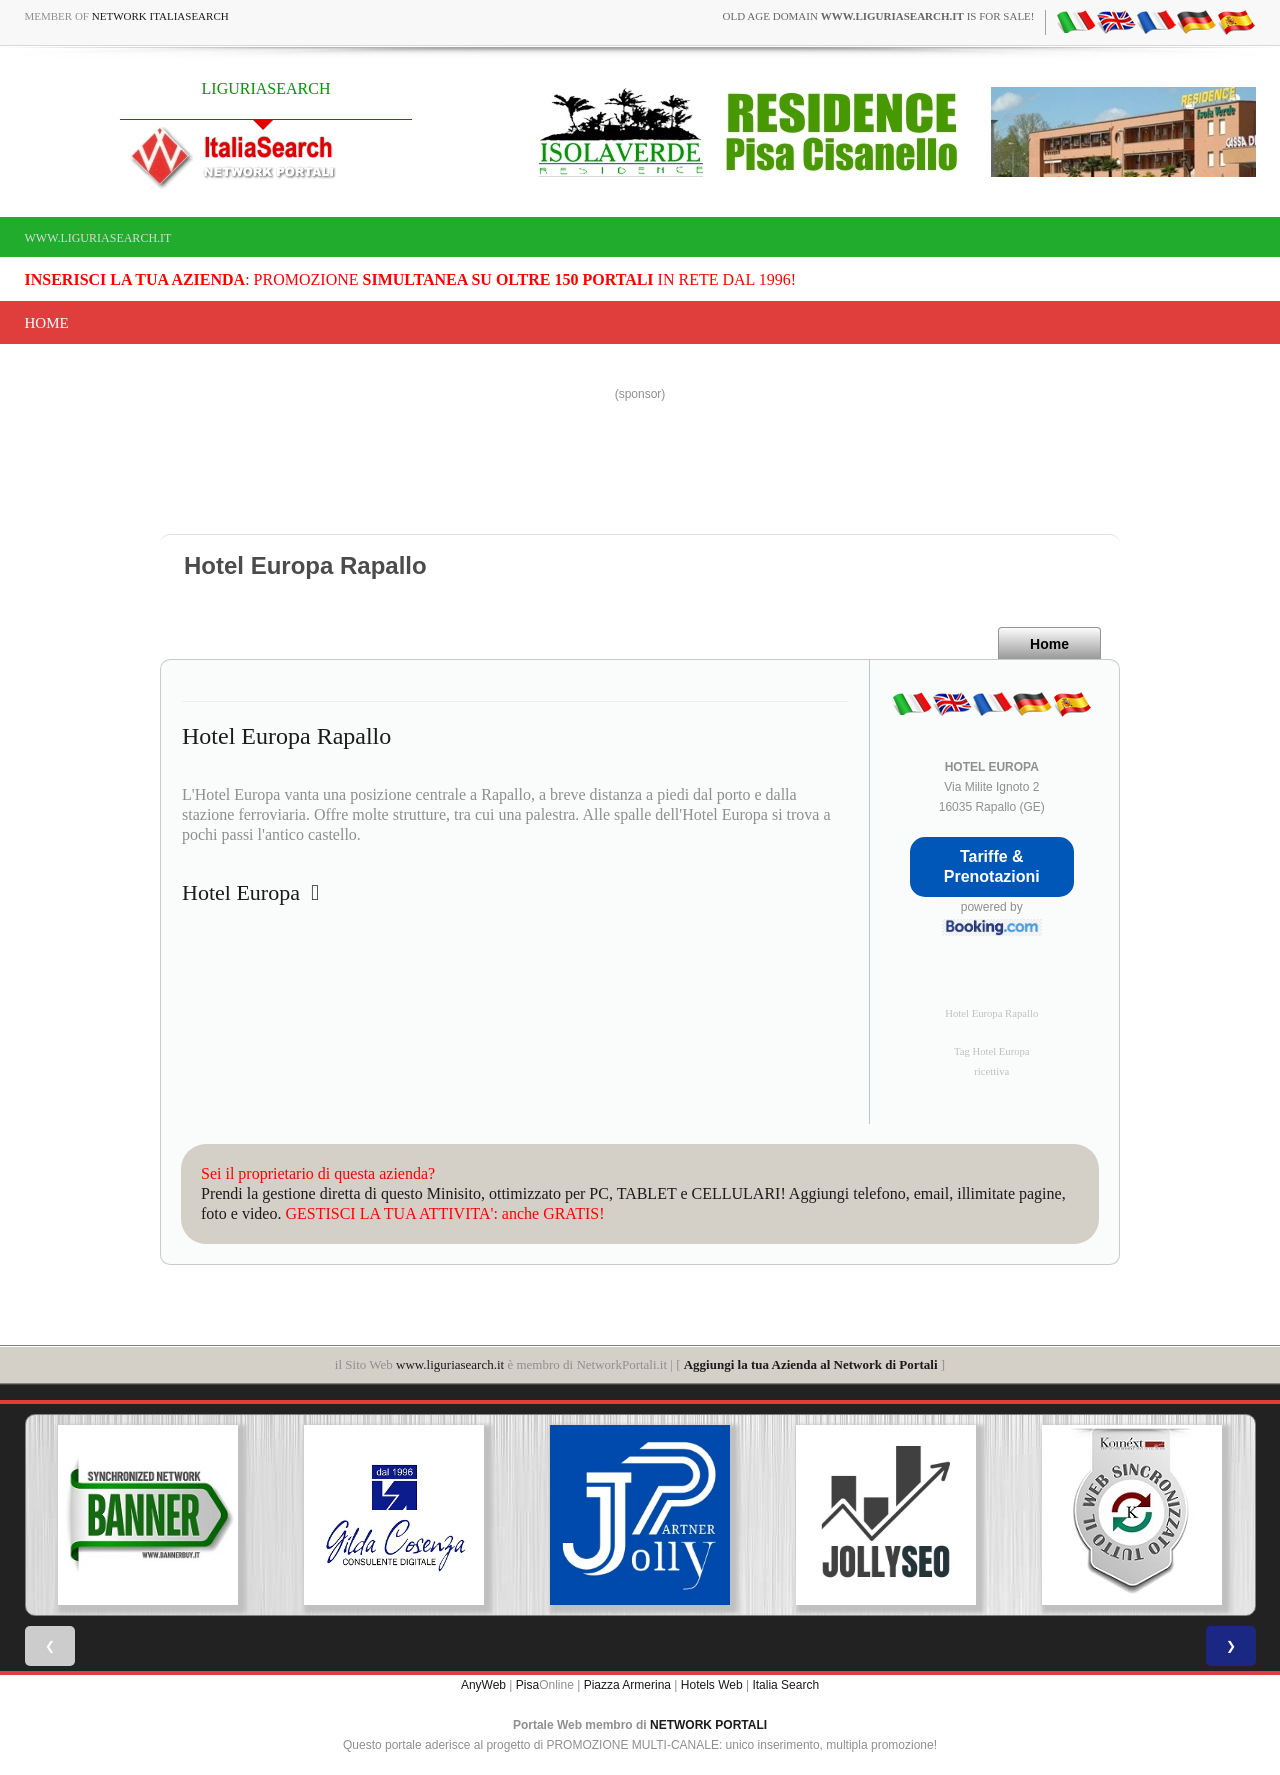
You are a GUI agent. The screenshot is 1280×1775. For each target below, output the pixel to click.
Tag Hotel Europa (992, 1051)
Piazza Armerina (627, 1685)
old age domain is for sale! (879, 16)
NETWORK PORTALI (708, 1725)
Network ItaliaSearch (160, 16)
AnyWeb (483, 1685)
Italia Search (785, 1685)
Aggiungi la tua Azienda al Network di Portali (811, 1364)
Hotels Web (712, 1685)
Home (47, 323)
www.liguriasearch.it (98, 238)
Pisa (527, 1685)
